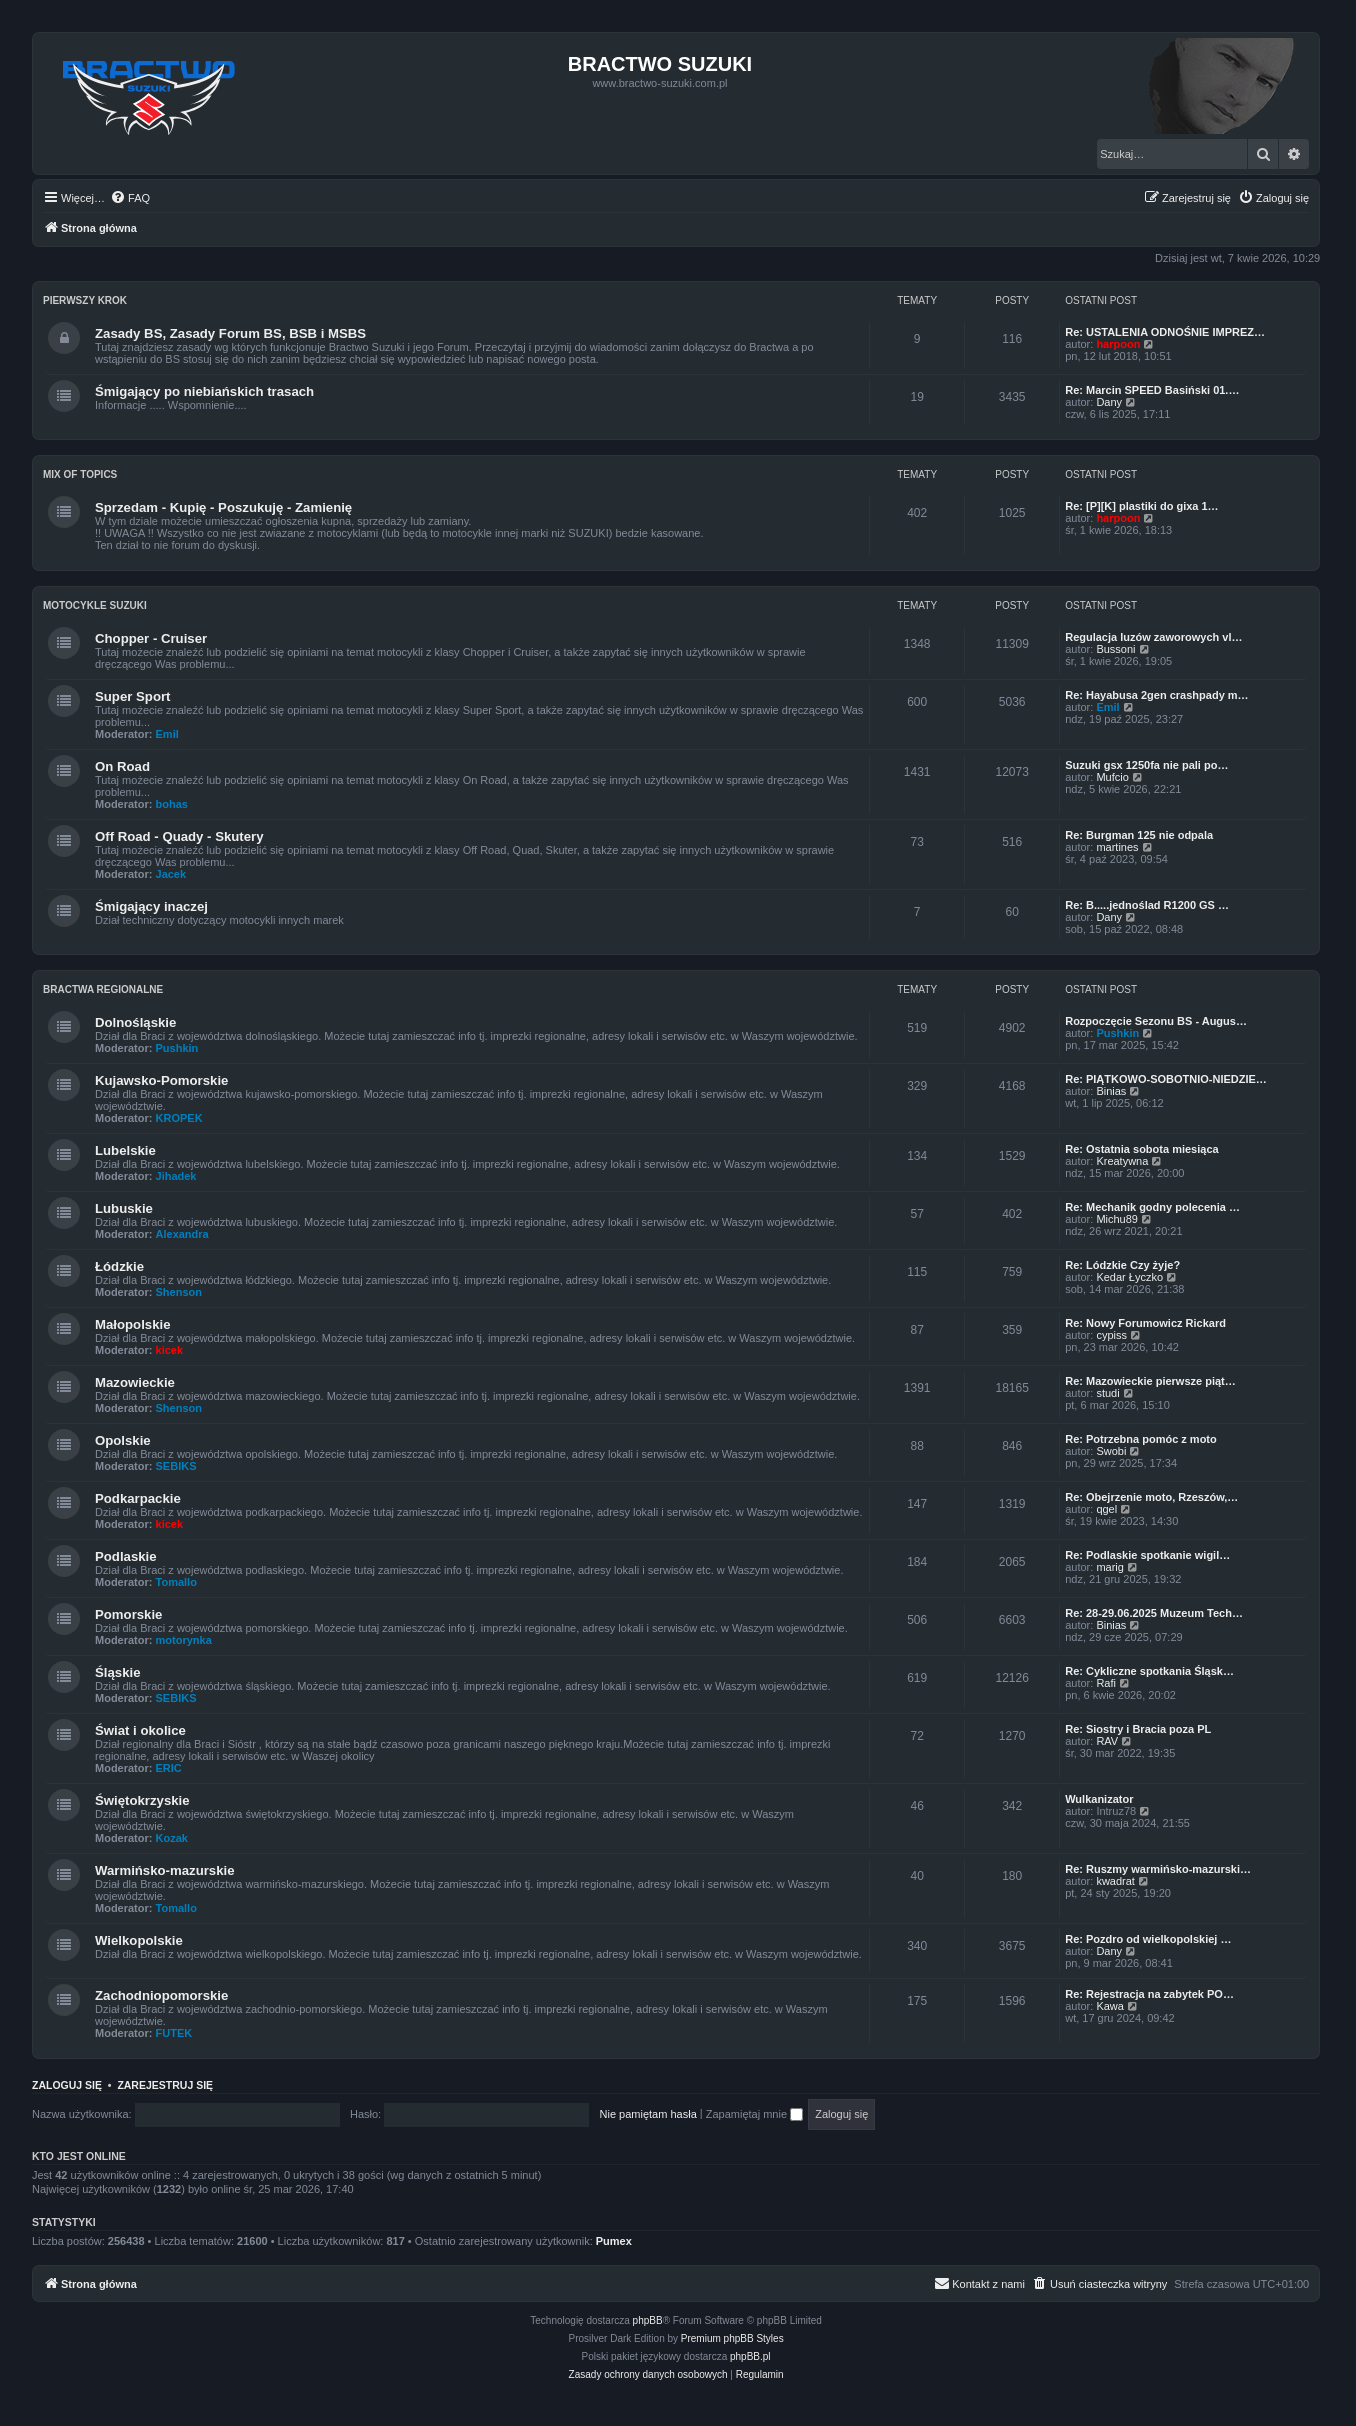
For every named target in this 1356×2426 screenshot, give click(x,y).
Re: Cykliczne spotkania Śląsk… (1149, 1671)
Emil (167, 734)
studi (1107, 1393)
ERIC (169, 1768)
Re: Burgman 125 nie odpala (1139, 835)
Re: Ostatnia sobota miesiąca (1141, 1149)
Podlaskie (126, 1556)
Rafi (1106, 1683)
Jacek (171, 874)
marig (1110, 1567)
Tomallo (176, 1582)
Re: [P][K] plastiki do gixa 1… (1141, 506)
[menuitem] (130, 198)
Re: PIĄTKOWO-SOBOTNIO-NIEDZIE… (1166, 1079)
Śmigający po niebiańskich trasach (204, 391)
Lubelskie (125, 1150)
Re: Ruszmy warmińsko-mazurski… (1158, 1869)
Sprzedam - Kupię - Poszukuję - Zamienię (223, 507)
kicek (170, 1350)
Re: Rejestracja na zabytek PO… (1149, 1994)
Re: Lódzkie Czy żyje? (1122, 1265)
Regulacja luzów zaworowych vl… (1153, 637)
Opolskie (123, 1440)
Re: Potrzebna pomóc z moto (1141, 1439)
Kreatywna (1122, 1161)
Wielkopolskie (139, 1940)
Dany (1109, 402)
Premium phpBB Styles (732, 2338)
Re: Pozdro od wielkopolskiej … (1148, 1939)
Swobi (1111, 1451)
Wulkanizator (1099, 1799)
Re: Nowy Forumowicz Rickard (1145, 1323)
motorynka (184, 1640)
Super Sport (132, 696)
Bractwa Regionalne (103, 989)
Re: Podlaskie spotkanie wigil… (1147, 1555)
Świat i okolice (140, 1730)
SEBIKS (176, 1466)
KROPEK (179, 1118)
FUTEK (174, 2033)
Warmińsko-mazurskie (165, 1870)
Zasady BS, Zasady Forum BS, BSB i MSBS (230, 333)
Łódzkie (119, 1266)
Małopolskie (132, 1324)
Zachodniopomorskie (161, 1995)
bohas (172, 804)
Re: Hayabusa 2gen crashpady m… (1156, 695)
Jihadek (176, 1176)
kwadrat (1115, 1881)
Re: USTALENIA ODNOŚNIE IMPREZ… (1165, 332)
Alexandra (182, 1234)
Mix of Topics (80, 474)
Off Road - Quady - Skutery (179, 836)
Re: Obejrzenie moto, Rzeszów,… (1151, 1497)
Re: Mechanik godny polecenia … (1152, 1207)
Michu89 (1117, 1219)
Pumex (614, 2241)
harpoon (1118, 344)
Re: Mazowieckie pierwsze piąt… (1150, 1381)
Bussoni (1115, 649)
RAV (1107, 1741)
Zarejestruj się (165, 2085)
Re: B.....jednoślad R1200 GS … (1147, 905)
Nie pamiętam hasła (648, 2114)
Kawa (1110, 2006)
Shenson (179, 1292)
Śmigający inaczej (151, 906)
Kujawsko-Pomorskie (161, 1080)
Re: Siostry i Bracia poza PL (1138, 1729)
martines (1117, 847)
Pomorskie (128, 1614)
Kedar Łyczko (1129, 1277)
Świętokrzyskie (142, 1800)
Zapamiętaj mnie (754, 2114)
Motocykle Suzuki (95, 605)
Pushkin (177, 1048)
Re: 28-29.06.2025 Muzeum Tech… (1154, 1613)
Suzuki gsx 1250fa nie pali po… (1146, 765)
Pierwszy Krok (85, 300)
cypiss (1111, 1335)
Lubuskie (124, 1208)
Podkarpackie (138, 1498)
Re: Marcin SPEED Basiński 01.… (1152, 390)
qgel (1106, 1509)
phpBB (648, 2320)
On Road (122, 766)
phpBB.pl (750, 2356)
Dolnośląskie (135, 1022)
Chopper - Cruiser (151, 638)
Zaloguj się (67, 2085)
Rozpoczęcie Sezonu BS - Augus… (1156, 1021)
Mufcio (1112, 777)
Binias (1111, 1091)
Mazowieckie (135, 1382)
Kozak (172, 1838)
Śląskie (117, 1672)
